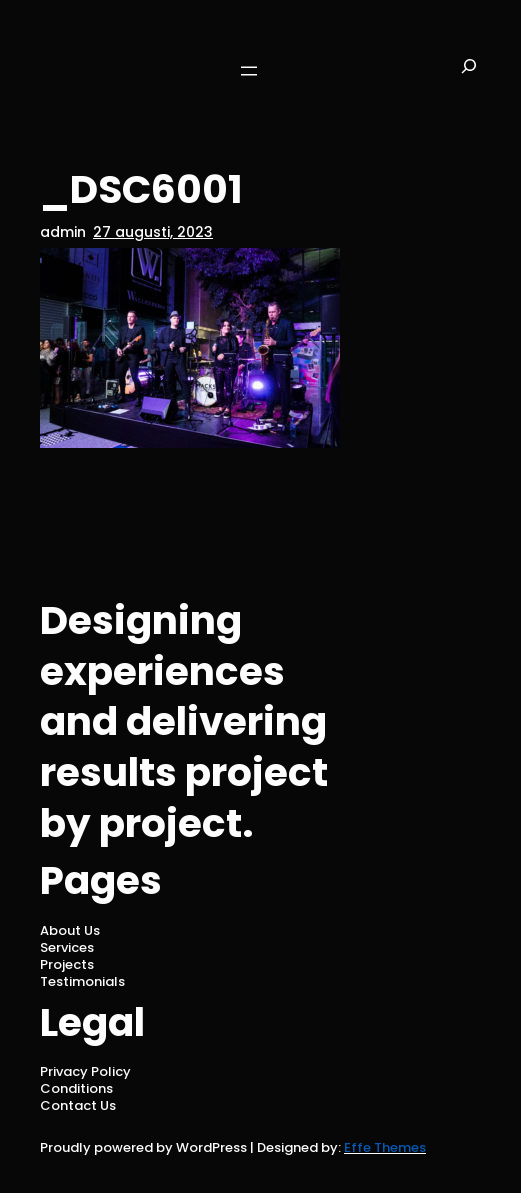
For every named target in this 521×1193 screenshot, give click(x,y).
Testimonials (82, 981)
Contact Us (78, 1105)
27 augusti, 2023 (153, 232)
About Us (70, 930)
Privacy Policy (85, 1071)
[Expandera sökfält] (469, 70)
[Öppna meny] (249, 71)
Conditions (76, 1088)
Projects (67, 964)
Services (67, 947)
